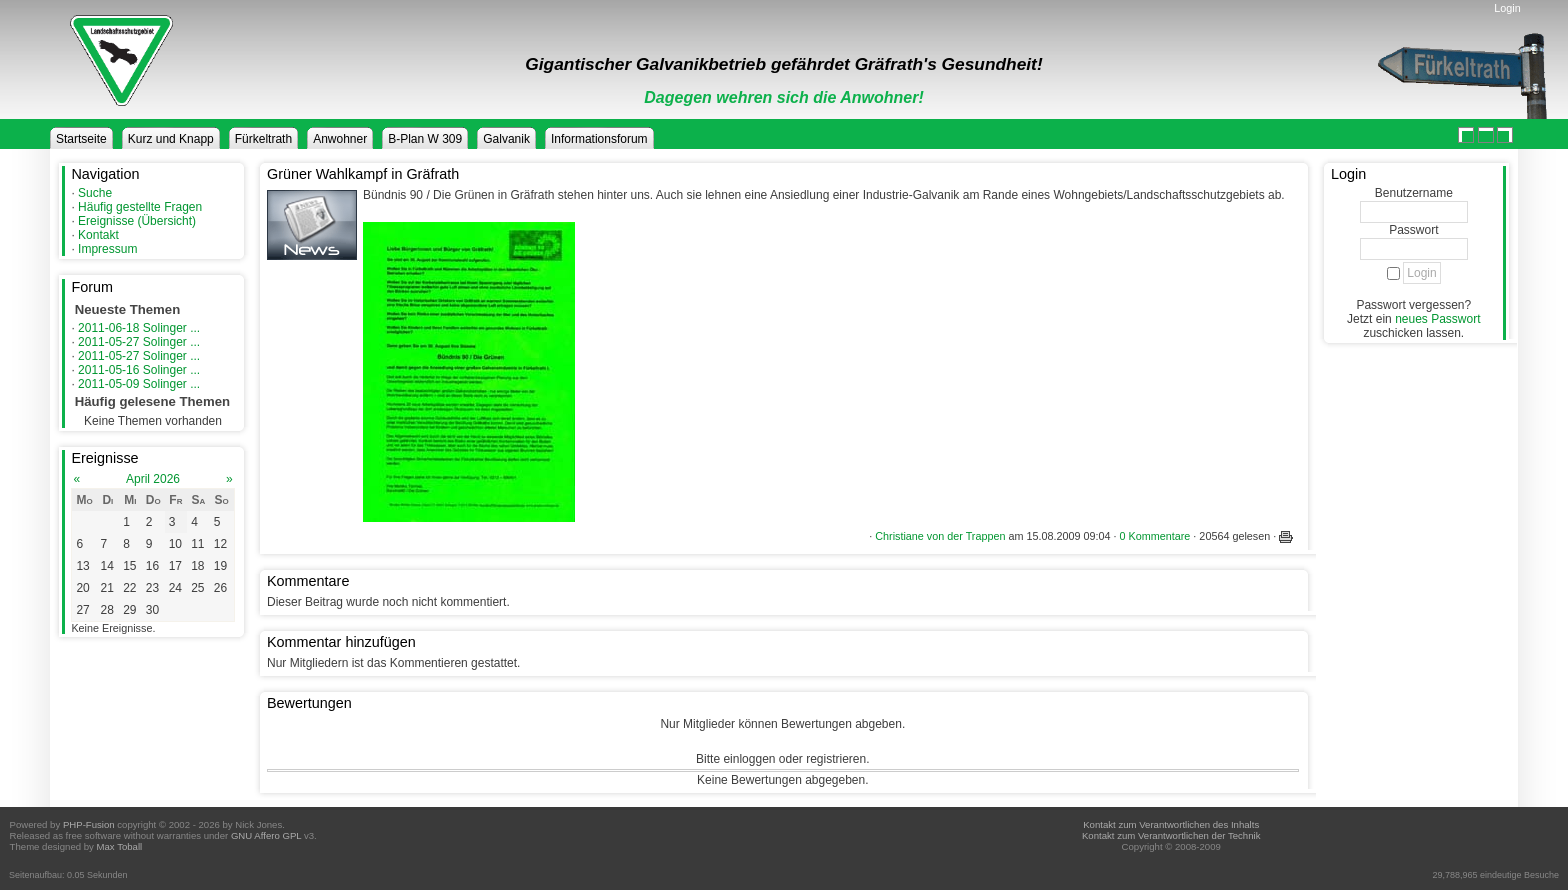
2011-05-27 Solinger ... (139, 342)
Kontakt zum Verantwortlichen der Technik (1171, 835)
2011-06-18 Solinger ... (139, 328)
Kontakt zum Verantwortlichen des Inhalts (1171, 824)
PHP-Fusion (89, 824)
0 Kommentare (1155, 536)
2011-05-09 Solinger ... (139, 384)
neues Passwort (1437, 319)
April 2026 (153, 479)
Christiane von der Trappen (940, 536)
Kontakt (98, 235)
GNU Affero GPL (266, 835)
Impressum (107, 249)
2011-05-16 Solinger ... (139, 370)
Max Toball (120, 846)
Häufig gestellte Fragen (140, 207)
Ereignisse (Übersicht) (137, 221)
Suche (95, 193)
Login (1507, 8)
